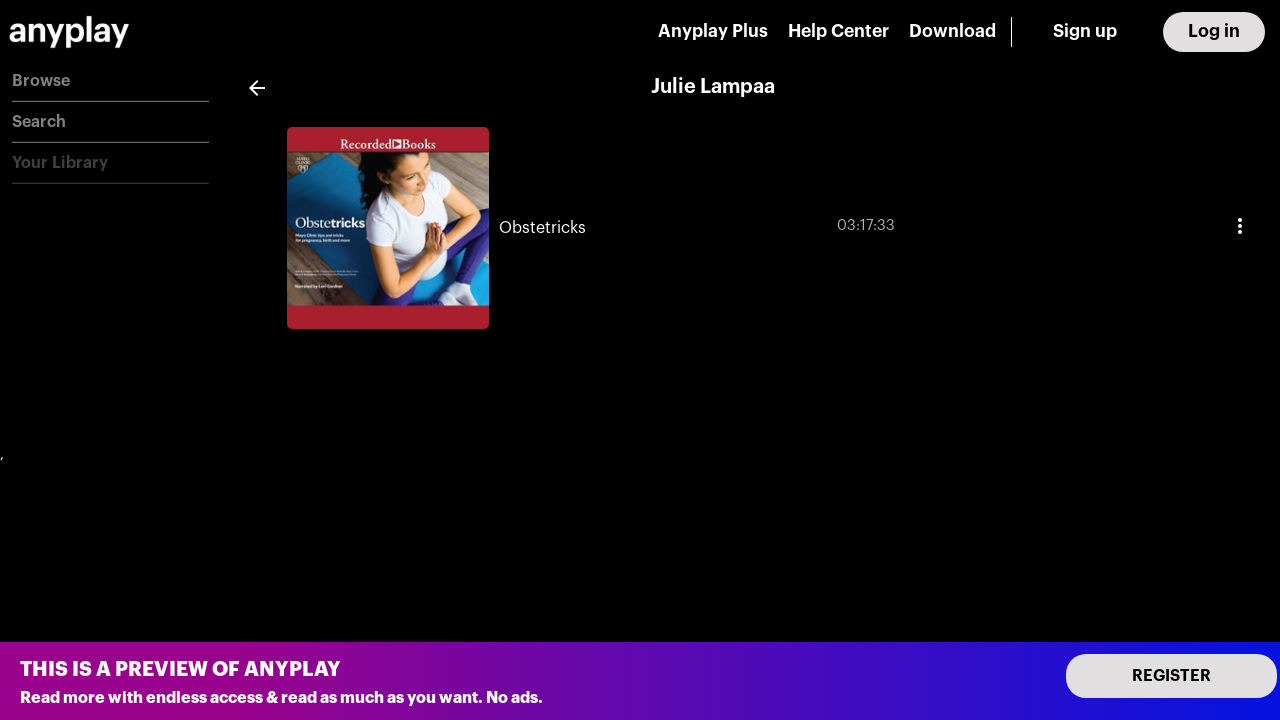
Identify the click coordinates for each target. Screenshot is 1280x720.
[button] (110, 81)
